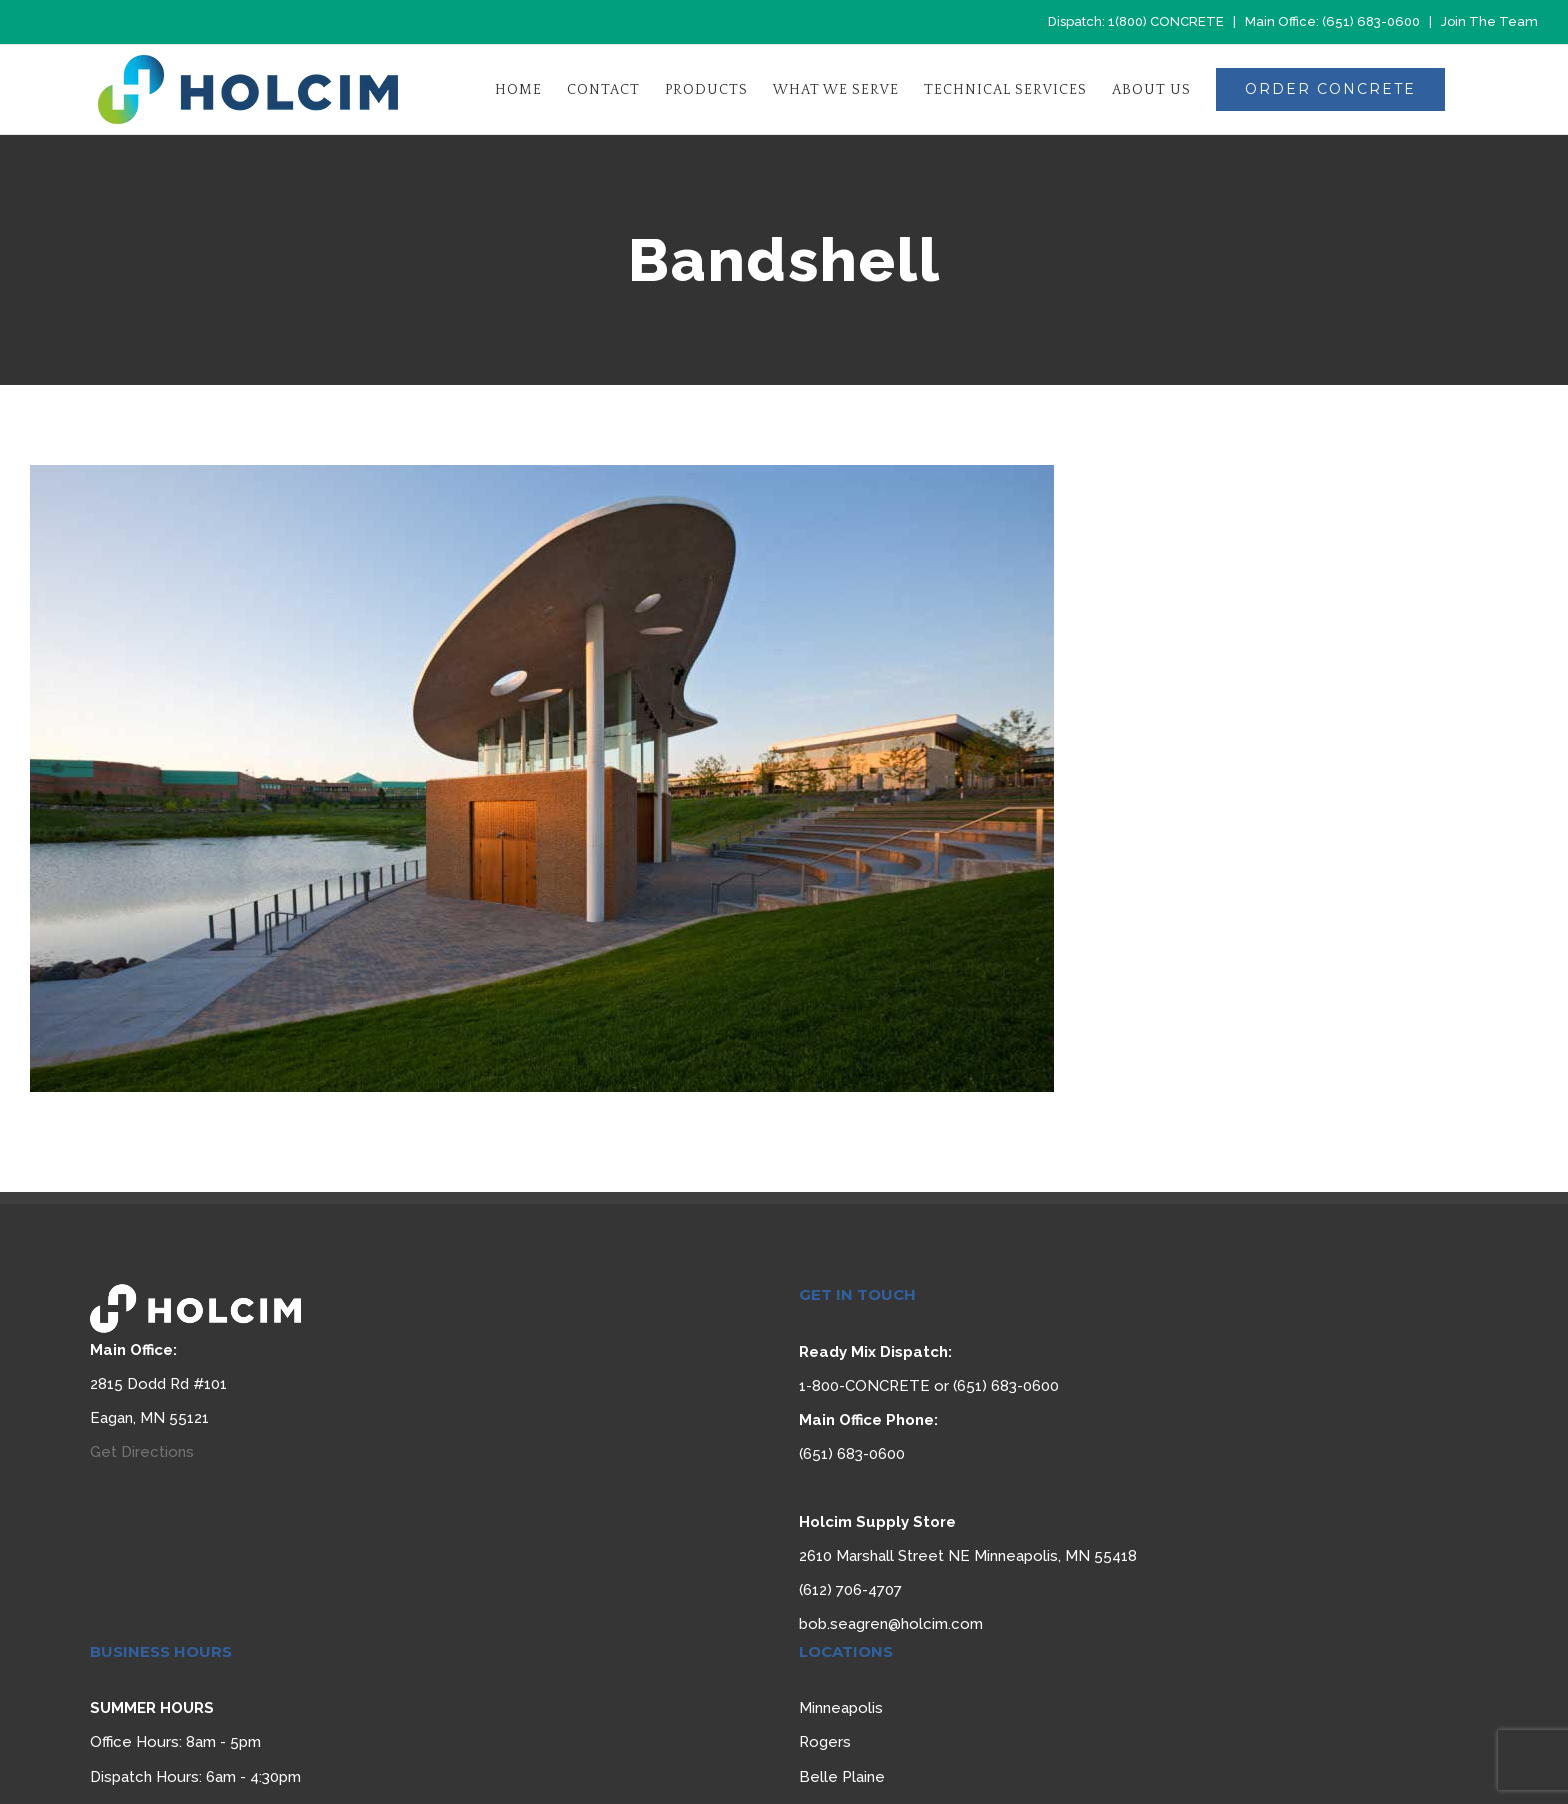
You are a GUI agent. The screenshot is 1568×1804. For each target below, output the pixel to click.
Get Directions (142, 1452)
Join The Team (1489, 21)
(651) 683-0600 (1371, 21)
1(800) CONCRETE (1166, 21)
